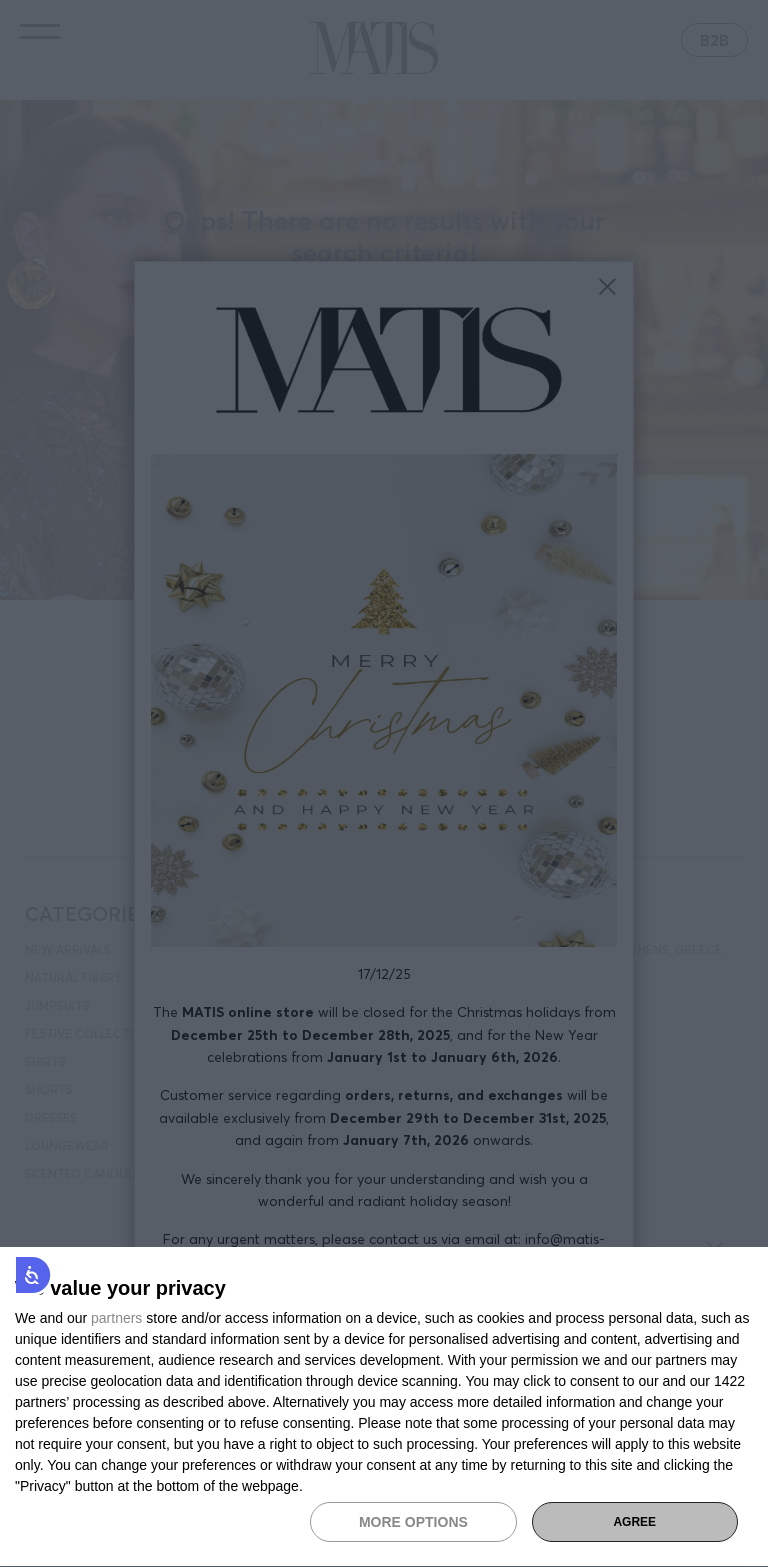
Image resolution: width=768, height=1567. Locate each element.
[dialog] (384, 1407)
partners (116, 1318)
